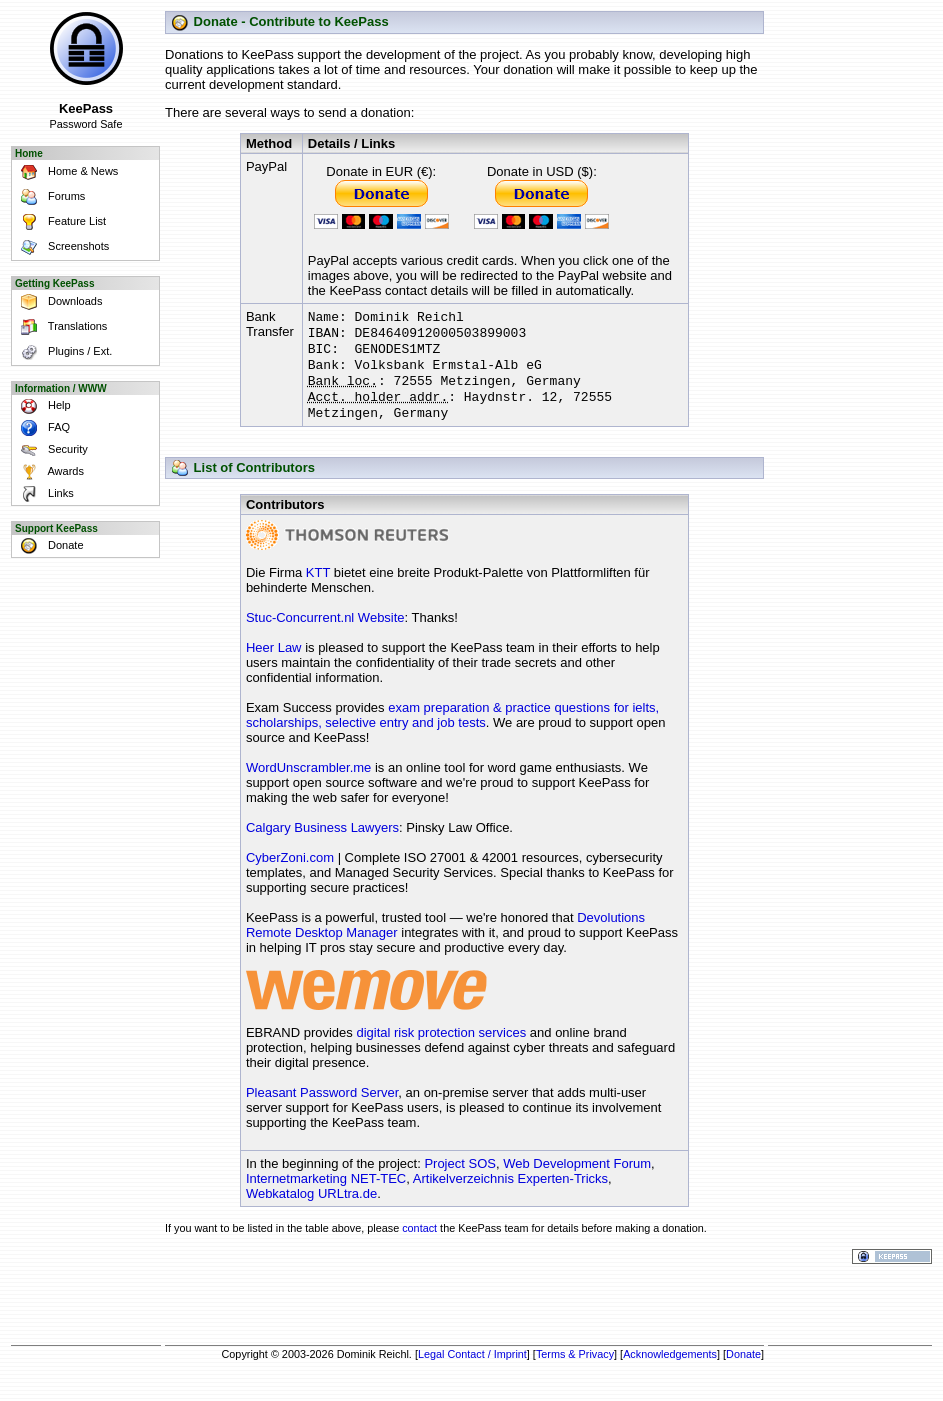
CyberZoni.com (290, 871)
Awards (49, 472)
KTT (318, 586)
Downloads (58, 302)
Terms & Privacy (575, 1368)
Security (51, 450)
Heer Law (274, 661)
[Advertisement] (465, 1307)
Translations (60, 327)
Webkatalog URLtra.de (311, 1207)
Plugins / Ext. (63, 352)
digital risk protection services (441, 1046)
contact (419, 1242)
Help (42, 406)
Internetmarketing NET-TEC (326, 1192)
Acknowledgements (670, 1368)
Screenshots (61, 247)
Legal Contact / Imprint (472, 1368)
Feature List (60, 222)
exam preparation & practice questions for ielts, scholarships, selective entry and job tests (452, 729)
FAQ (42, 428)
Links (44, 494)
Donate (49, 546)
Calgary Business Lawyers (322, 841)
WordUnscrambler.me (308, 781)
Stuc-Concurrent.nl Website (325, 631)
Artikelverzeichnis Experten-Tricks (510, 1192)
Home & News (66, 172)
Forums (49, 197)
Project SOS (460, 1177)
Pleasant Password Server (322, 1106)
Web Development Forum (577, 1177)
